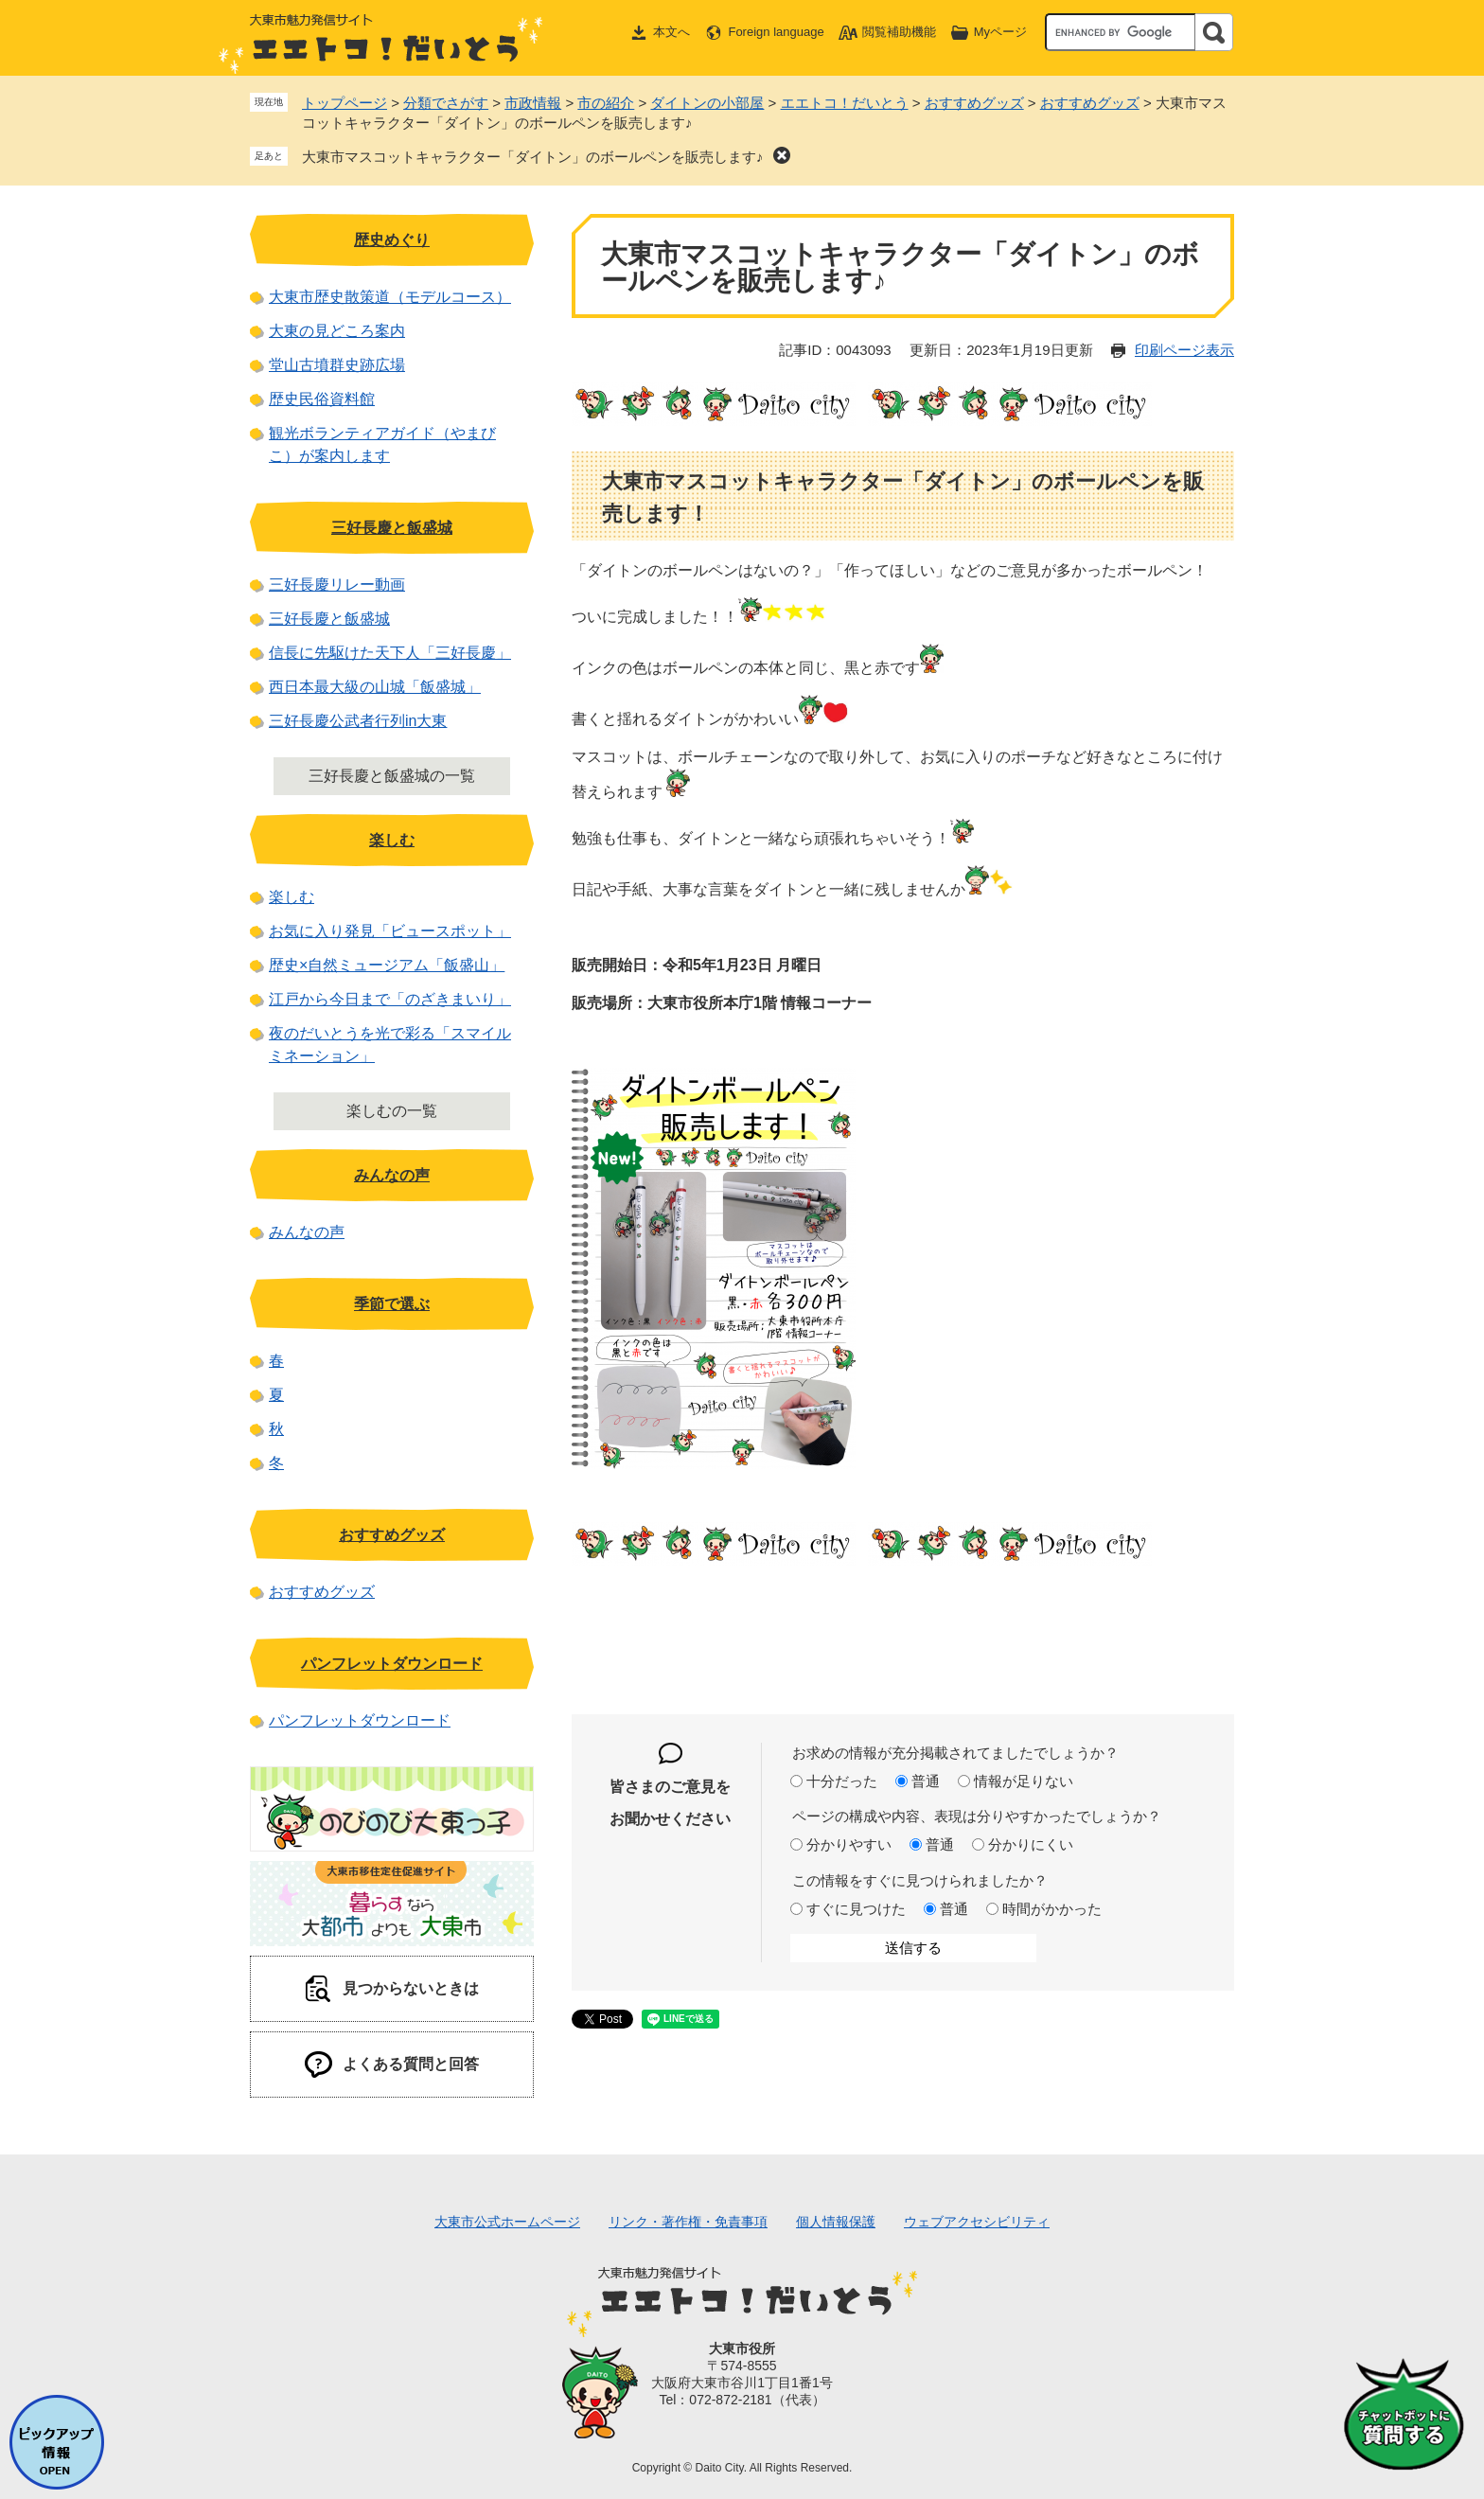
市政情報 (532, 103)
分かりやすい (849, 1844)
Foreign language (775, 32)
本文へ (671, 32)
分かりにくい (1030, 1844)
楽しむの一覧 (391, 1111)
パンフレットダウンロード (392, 1664)
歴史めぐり (392, 240)
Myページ (1000, 32)
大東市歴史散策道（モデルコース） (390, 297)
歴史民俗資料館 (322, 399)
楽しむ (392, 840)
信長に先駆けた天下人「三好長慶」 (390, 653)
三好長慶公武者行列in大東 (358, 721)
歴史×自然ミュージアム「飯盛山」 (386, 965)
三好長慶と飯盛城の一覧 (392, 776)
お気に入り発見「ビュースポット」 (390, 931)
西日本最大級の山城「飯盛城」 (375, 687)
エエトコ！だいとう (845, 103)
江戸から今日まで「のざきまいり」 (390, 999)
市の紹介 (605, 103)
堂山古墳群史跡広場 (337, 365)
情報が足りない (1023, 1781)
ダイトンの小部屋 (707, 103)
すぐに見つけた (856, 1909)
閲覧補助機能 (899, 32)
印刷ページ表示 (1184, 350)
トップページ (344, 103)
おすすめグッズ (974, 103)
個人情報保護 (835, 2221)
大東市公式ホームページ (507, 2221)
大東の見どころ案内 (337, 331)
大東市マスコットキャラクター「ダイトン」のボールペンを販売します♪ (533, 157)
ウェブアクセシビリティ (977, 2221)
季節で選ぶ (392, 1304)
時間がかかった (1052, 1909)
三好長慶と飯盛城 (391, 528)
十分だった (841, 1781)
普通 (925, 1781)
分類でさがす (445, 103)
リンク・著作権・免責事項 (688, 2221)
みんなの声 (392, 1175)
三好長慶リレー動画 (337, 584)
